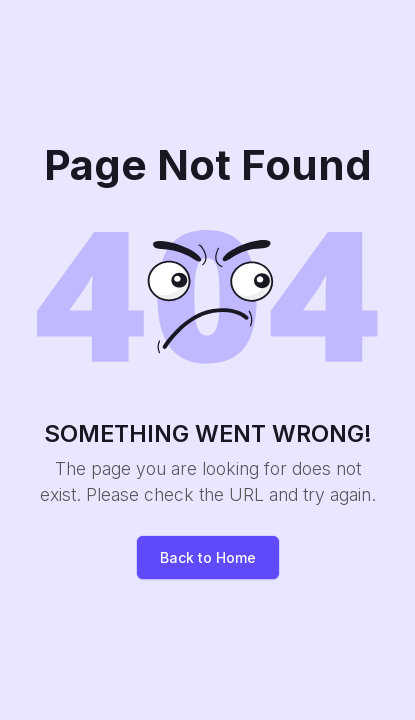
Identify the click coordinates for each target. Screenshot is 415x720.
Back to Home (208, 557)
